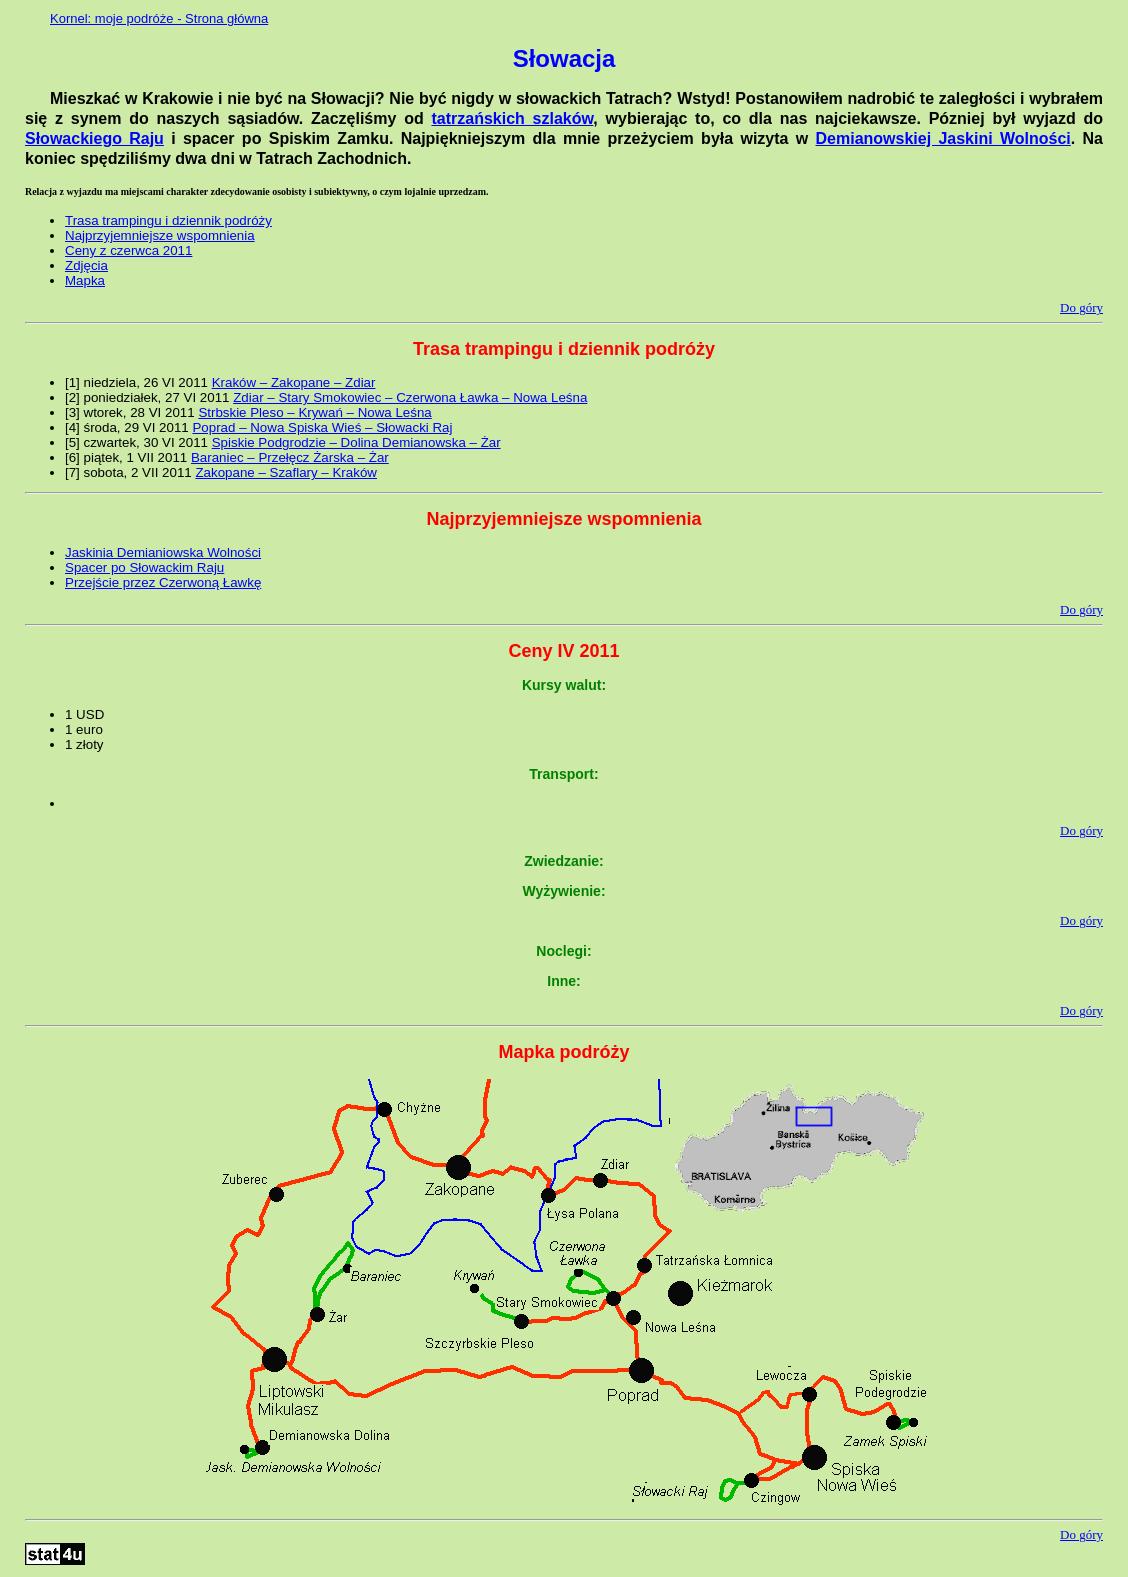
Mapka (85, 280)
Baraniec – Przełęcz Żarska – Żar (290, 457)
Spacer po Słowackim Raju (144, 567)
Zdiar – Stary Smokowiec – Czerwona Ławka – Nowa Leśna (410, 397)
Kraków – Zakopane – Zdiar (294, 382)
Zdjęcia (86, 265)
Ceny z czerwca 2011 (128, 250)
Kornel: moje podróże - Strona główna (159, 18)
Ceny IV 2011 (563, 651)
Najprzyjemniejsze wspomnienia (160, 235)
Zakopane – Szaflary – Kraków (286, 472)
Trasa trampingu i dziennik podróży (168, 220)
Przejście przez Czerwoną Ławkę (163, 582)
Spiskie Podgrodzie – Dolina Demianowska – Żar (356, 442)
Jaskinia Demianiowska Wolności (163, 552)
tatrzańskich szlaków (512, 118)
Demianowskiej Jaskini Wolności (943, 138)
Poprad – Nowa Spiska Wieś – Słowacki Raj (322, 427)
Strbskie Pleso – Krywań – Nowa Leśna (314, 412)
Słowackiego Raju (94, 138)
